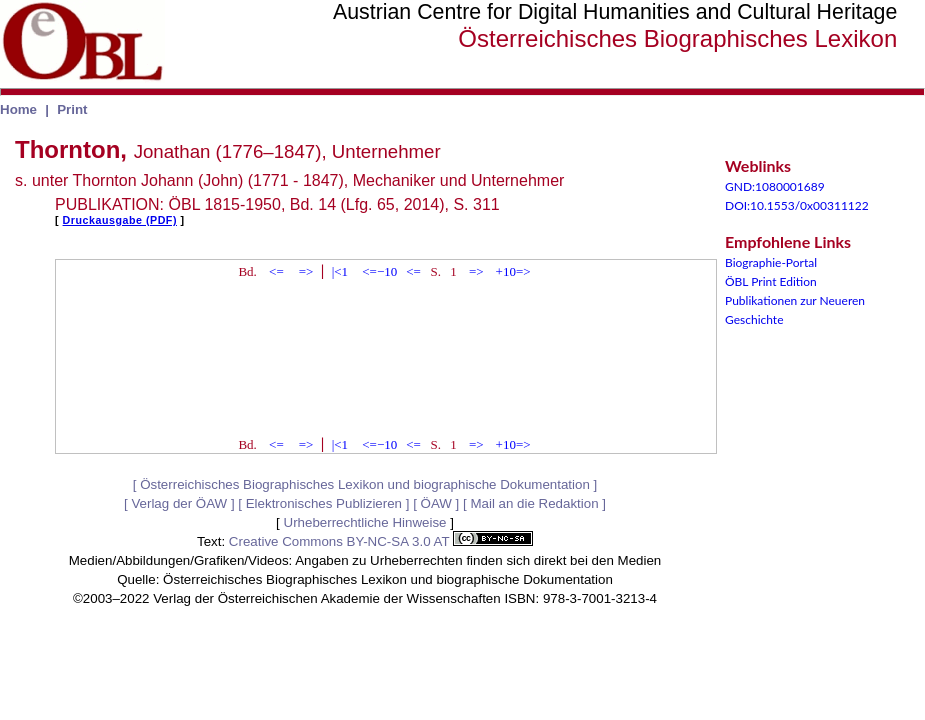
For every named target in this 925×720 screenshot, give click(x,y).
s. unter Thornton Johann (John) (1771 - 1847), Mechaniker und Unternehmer (289, 180)
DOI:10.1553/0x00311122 (797, 205)
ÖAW (436, 503)
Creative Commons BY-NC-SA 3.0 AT (381, 541)
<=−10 (379, 271)
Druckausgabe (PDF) (120, 220)
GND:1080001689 (775, 186)
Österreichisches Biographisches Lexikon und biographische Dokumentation (365, 484)
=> (306, 271)
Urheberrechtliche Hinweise (365, 522)
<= (276, 271)
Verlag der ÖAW (179, 503)
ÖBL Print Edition (771, 281)
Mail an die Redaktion (534, 503)
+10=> (513, 271)
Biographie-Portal (771, 262)
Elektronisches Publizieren (324, 503)
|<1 (340, 271)
